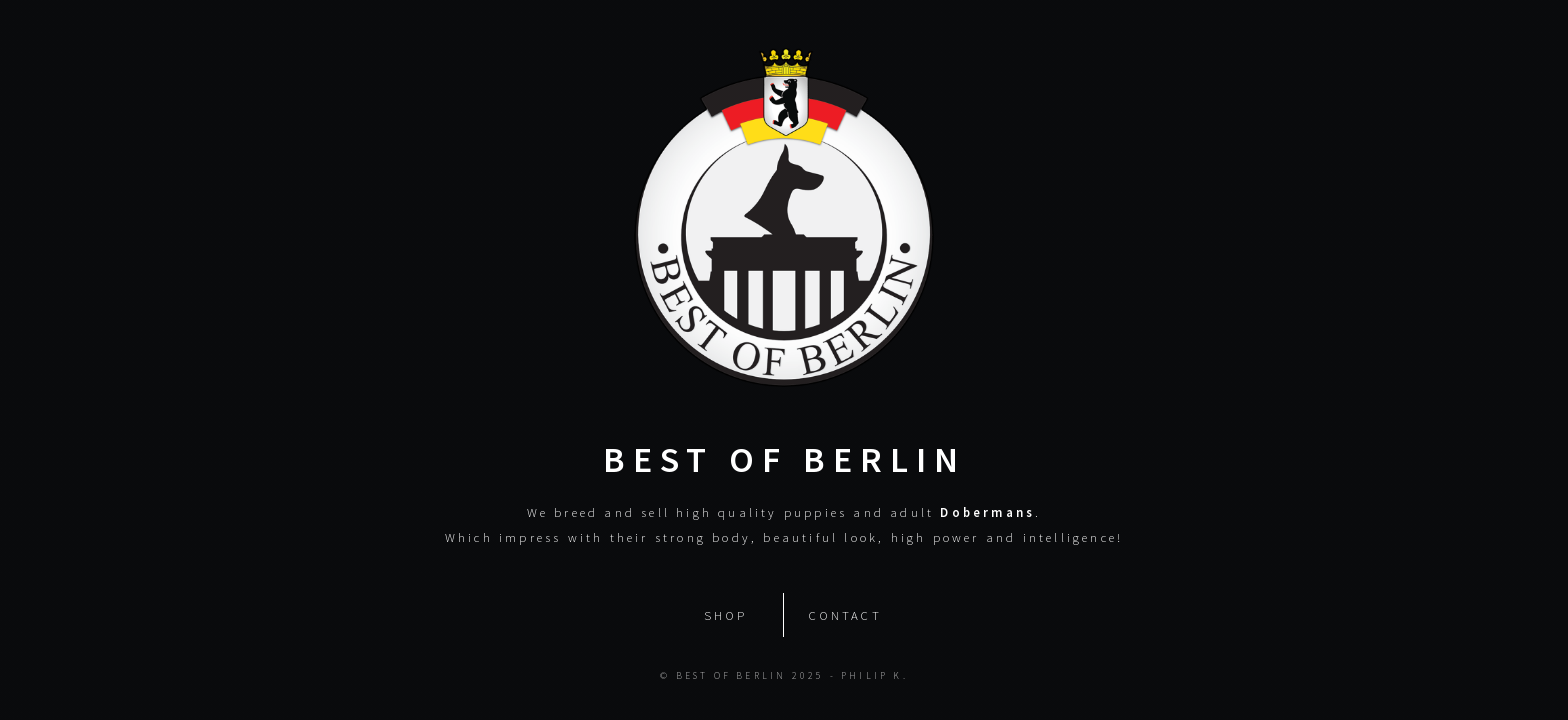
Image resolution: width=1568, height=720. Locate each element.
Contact (845, 614)
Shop (725, 614)
